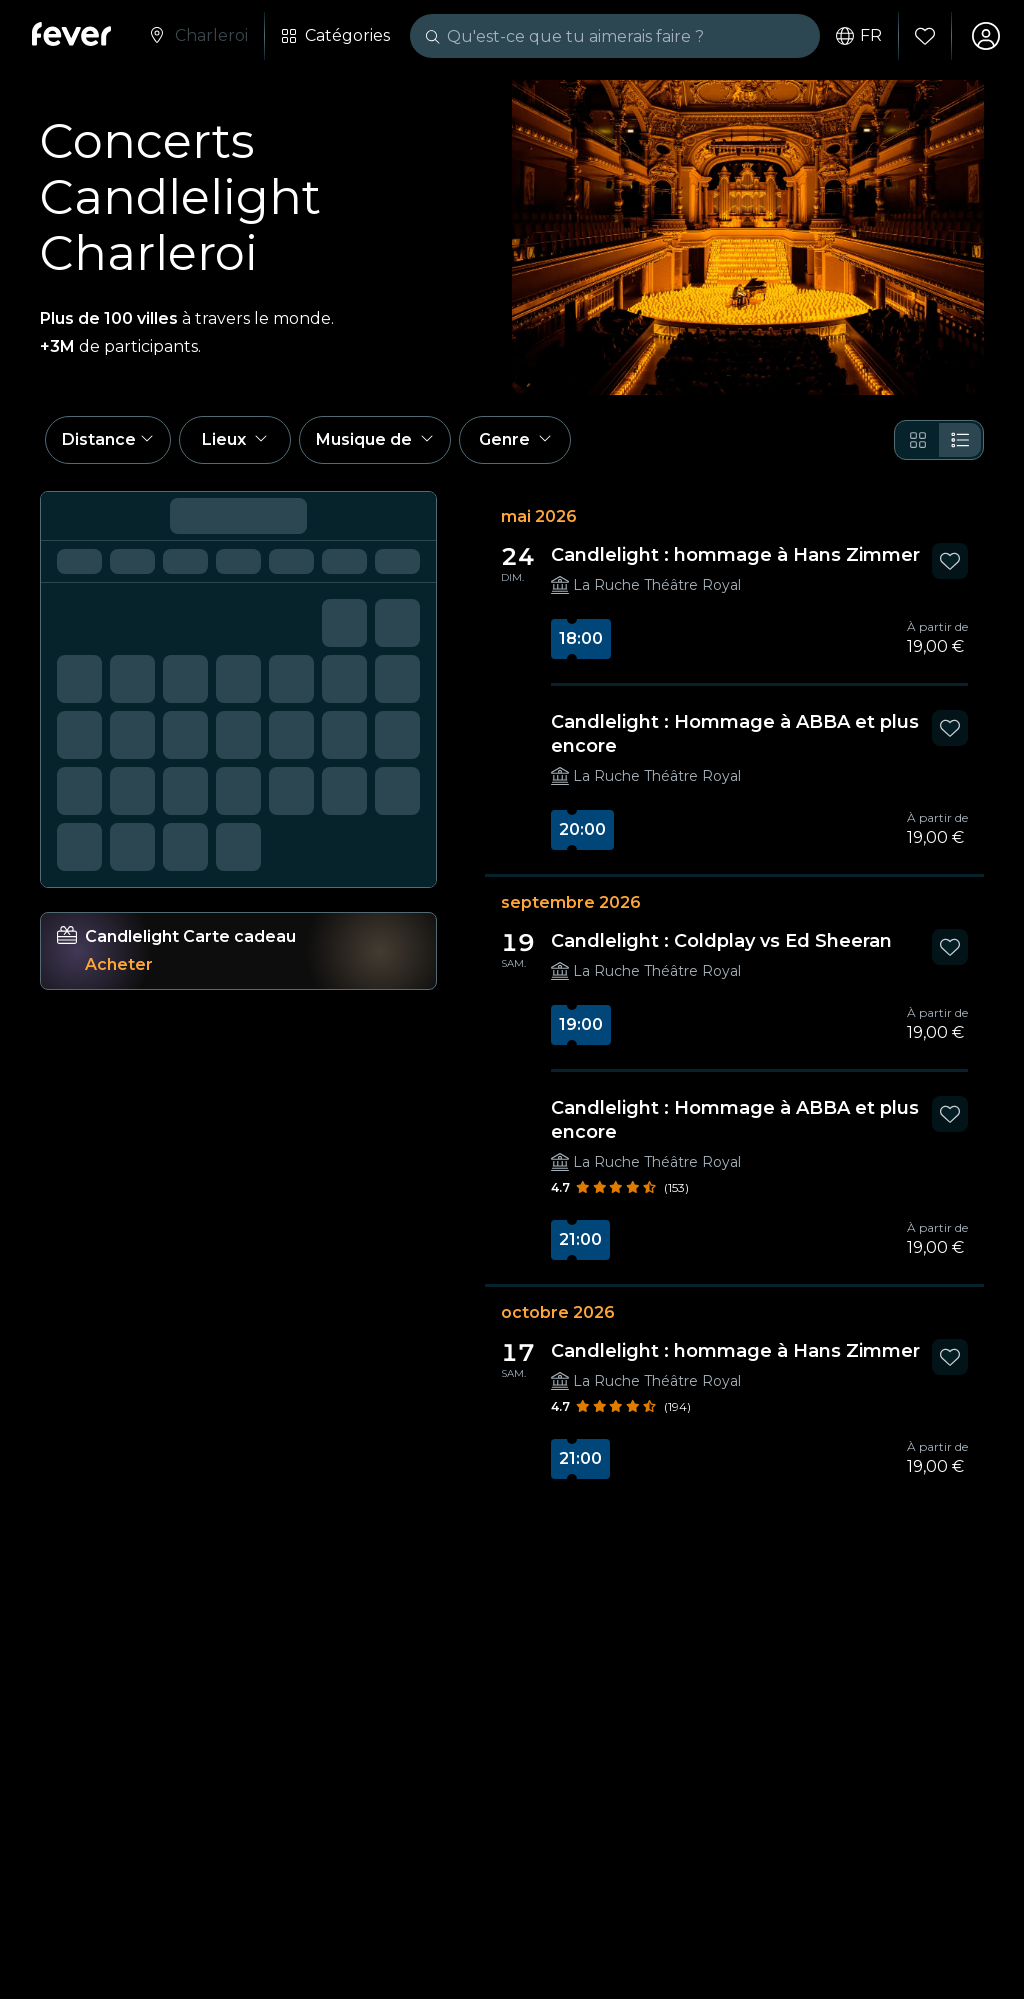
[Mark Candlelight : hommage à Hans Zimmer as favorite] (950, 561)
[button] (108, 440)
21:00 (580, 1239)
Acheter (119, 964)
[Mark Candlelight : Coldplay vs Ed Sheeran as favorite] (950, 947)
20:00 (582, 829)
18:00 (581, 638)
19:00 (581, 1024)
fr (859, 36)
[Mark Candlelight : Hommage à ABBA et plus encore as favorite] (950, 728)
